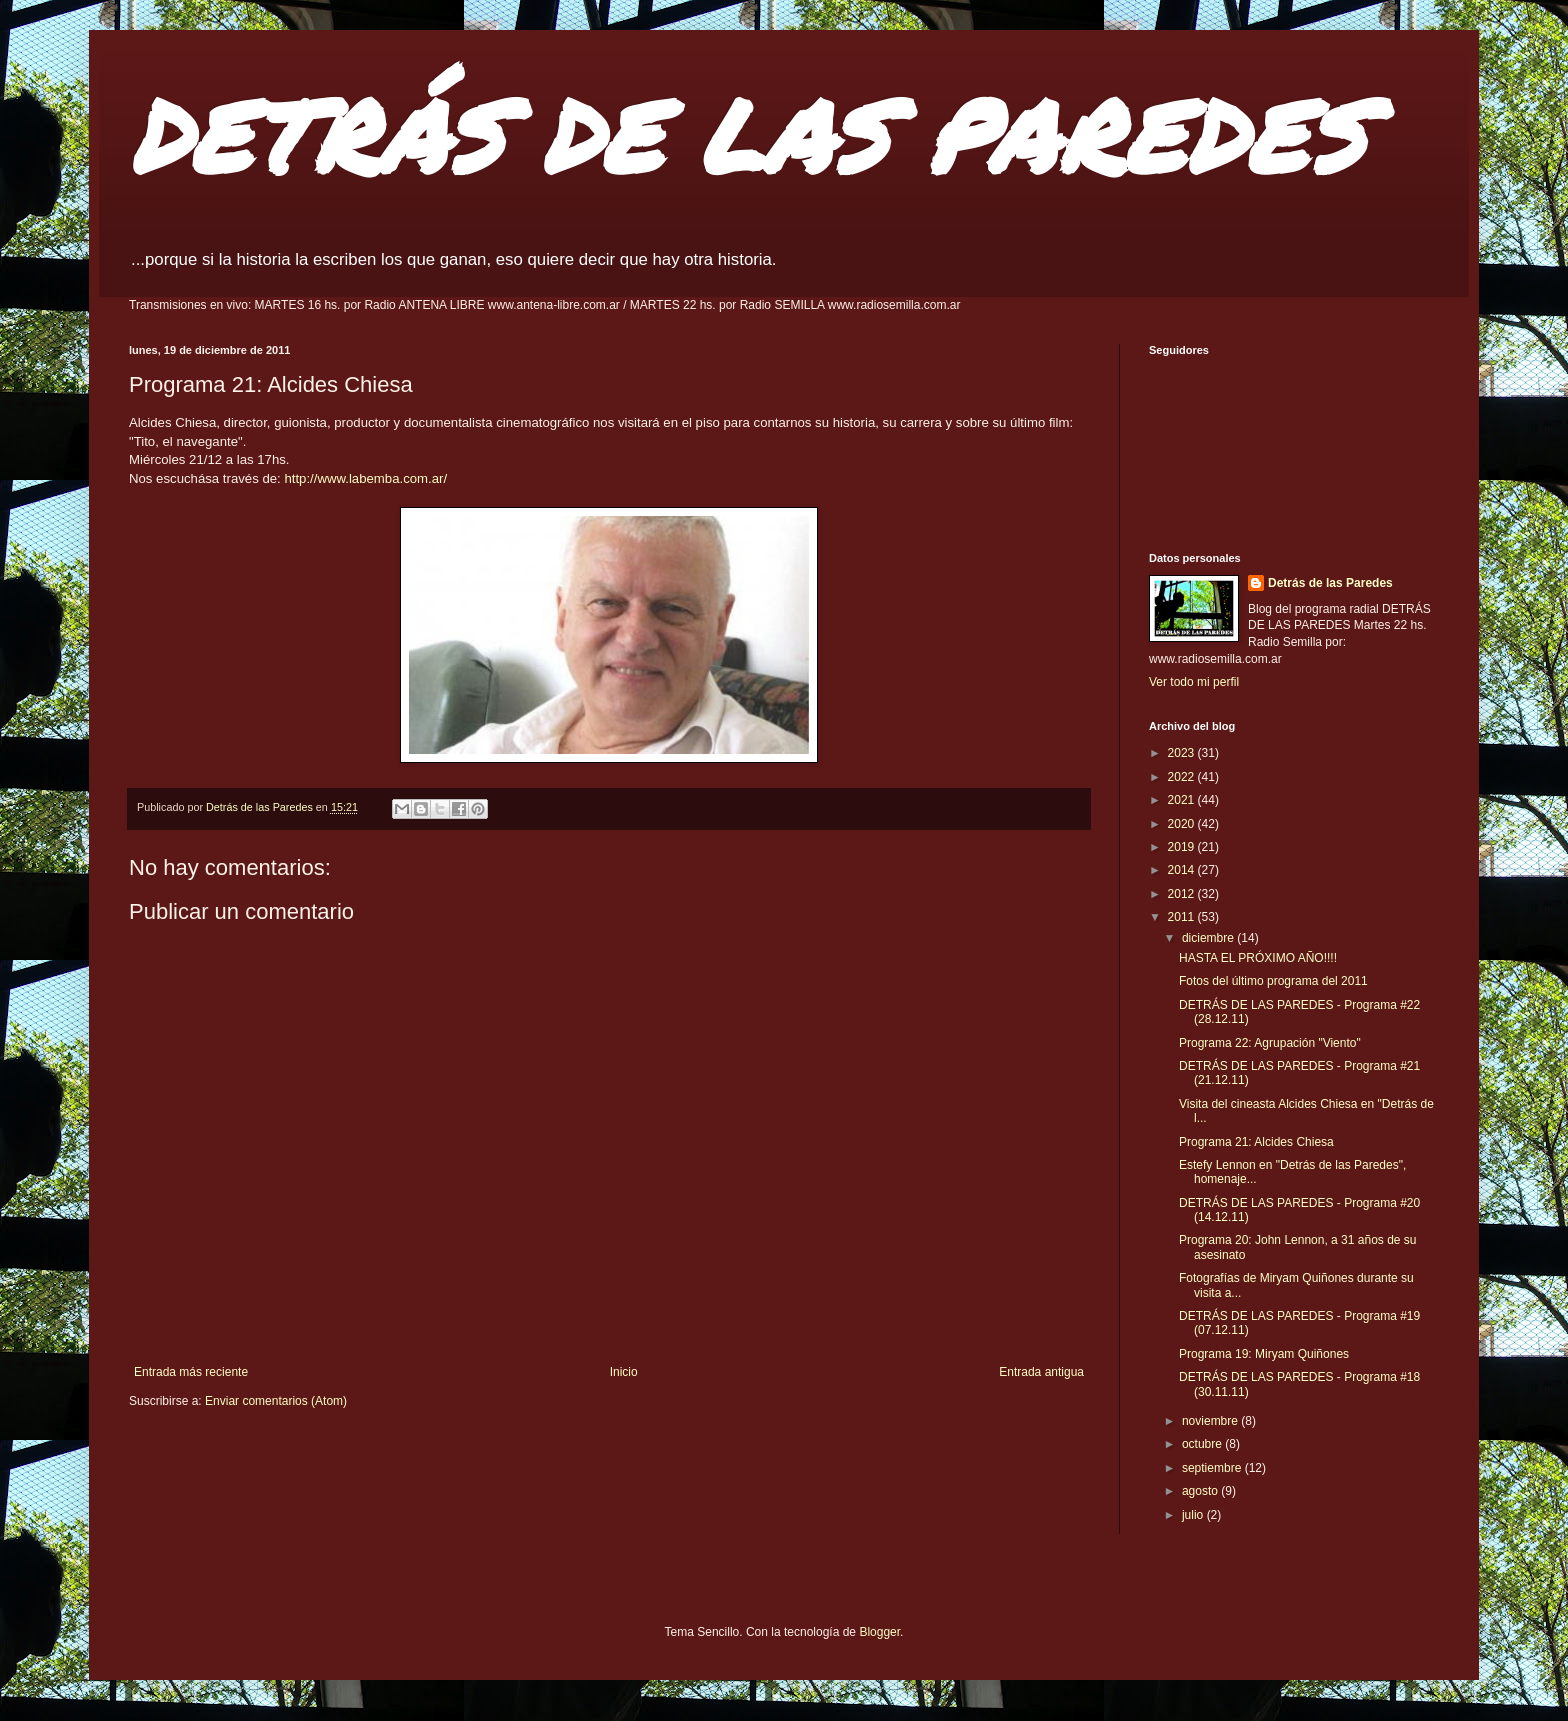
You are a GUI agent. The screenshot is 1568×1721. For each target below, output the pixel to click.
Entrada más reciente (191, 1372)
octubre (1203, 1444)
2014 (1183, 870)
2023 (1183, 753)
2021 (1183, 800)
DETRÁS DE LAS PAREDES (747, 134)
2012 (1183, 894)
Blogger (879, 1632)
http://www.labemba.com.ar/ (365, 478)
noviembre (1211, 1421)
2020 (1183, 824)
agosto (1201, 1491)
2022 (1183, 777)
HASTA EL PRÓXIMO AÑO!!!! (1258, 958)
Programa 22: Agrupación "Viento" (1270, 1043)
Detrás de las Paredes (1330, 583)
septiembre (1213, 1468)
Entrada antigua (1041, 1372)
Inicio (624, 1372)
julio (1194, 1515)
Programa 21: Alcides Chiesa (1256, 1142)
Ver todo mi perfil (1194, 682)
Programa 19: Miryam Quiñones (1264, 1354)
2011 (1183, 917)
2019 (1183, 847)
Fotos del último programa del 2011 (1273, 981)
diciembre (1209, 938)
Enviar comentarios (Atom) (276, 1401)
